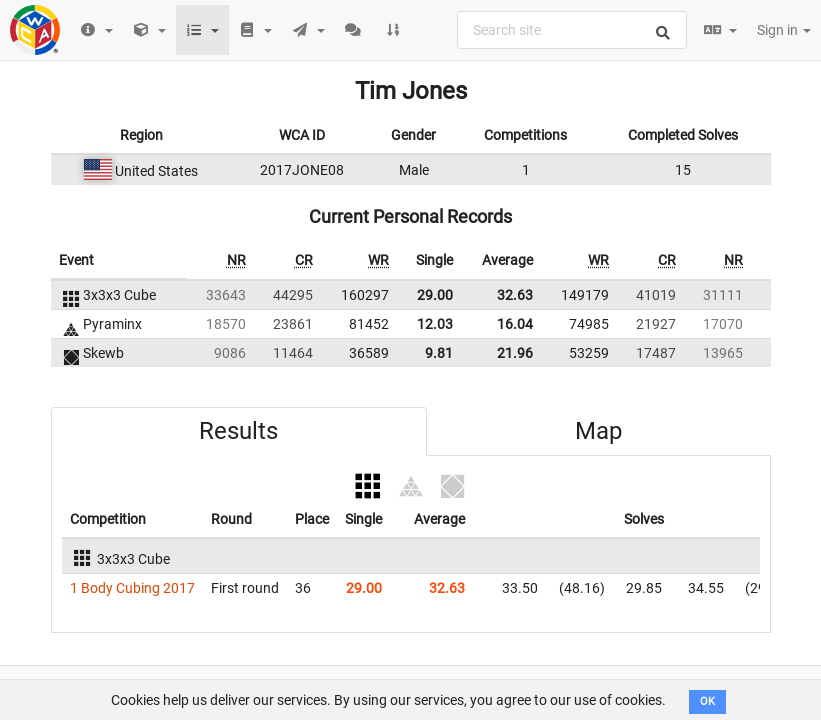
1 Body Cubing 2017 (132, 588)
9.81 (439, 353)
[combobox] (572, 30)
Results (238, 431)
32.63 (515, 295)
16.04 (515, 324)
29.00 (435, 295)
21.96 (515, 353)
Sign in (784, 30)
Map (598, 431)
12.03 (435, 324)
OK (707, 701)
